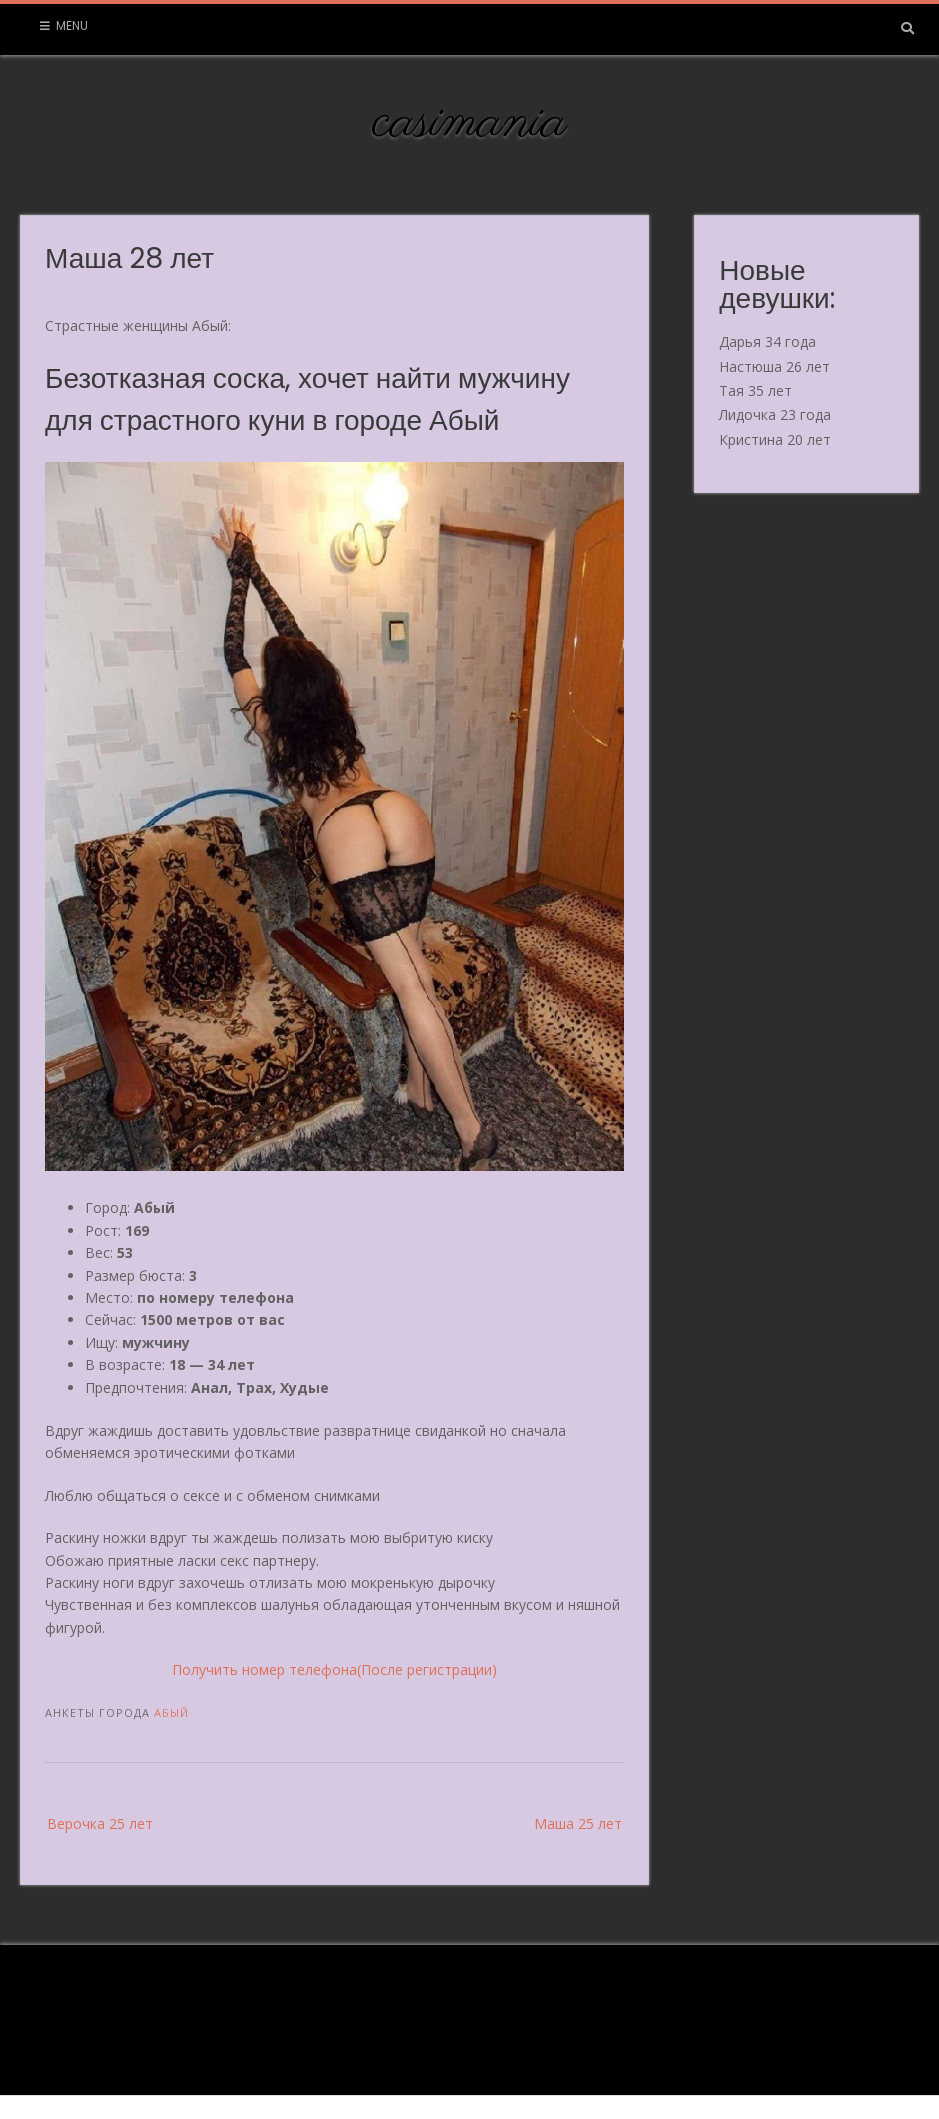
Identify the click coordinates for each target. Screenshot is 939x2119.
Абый (171, 1712)
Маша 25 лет (578, 1823)
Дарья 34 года (767, 341)
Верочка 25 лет (100, 1823)
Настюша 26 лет (774, 366)
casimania (469, 123)
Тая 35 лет (755, 390)
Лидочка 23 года (775, 414)
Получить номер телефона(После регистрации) (334, 1669)
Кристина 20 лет (775, 439)
